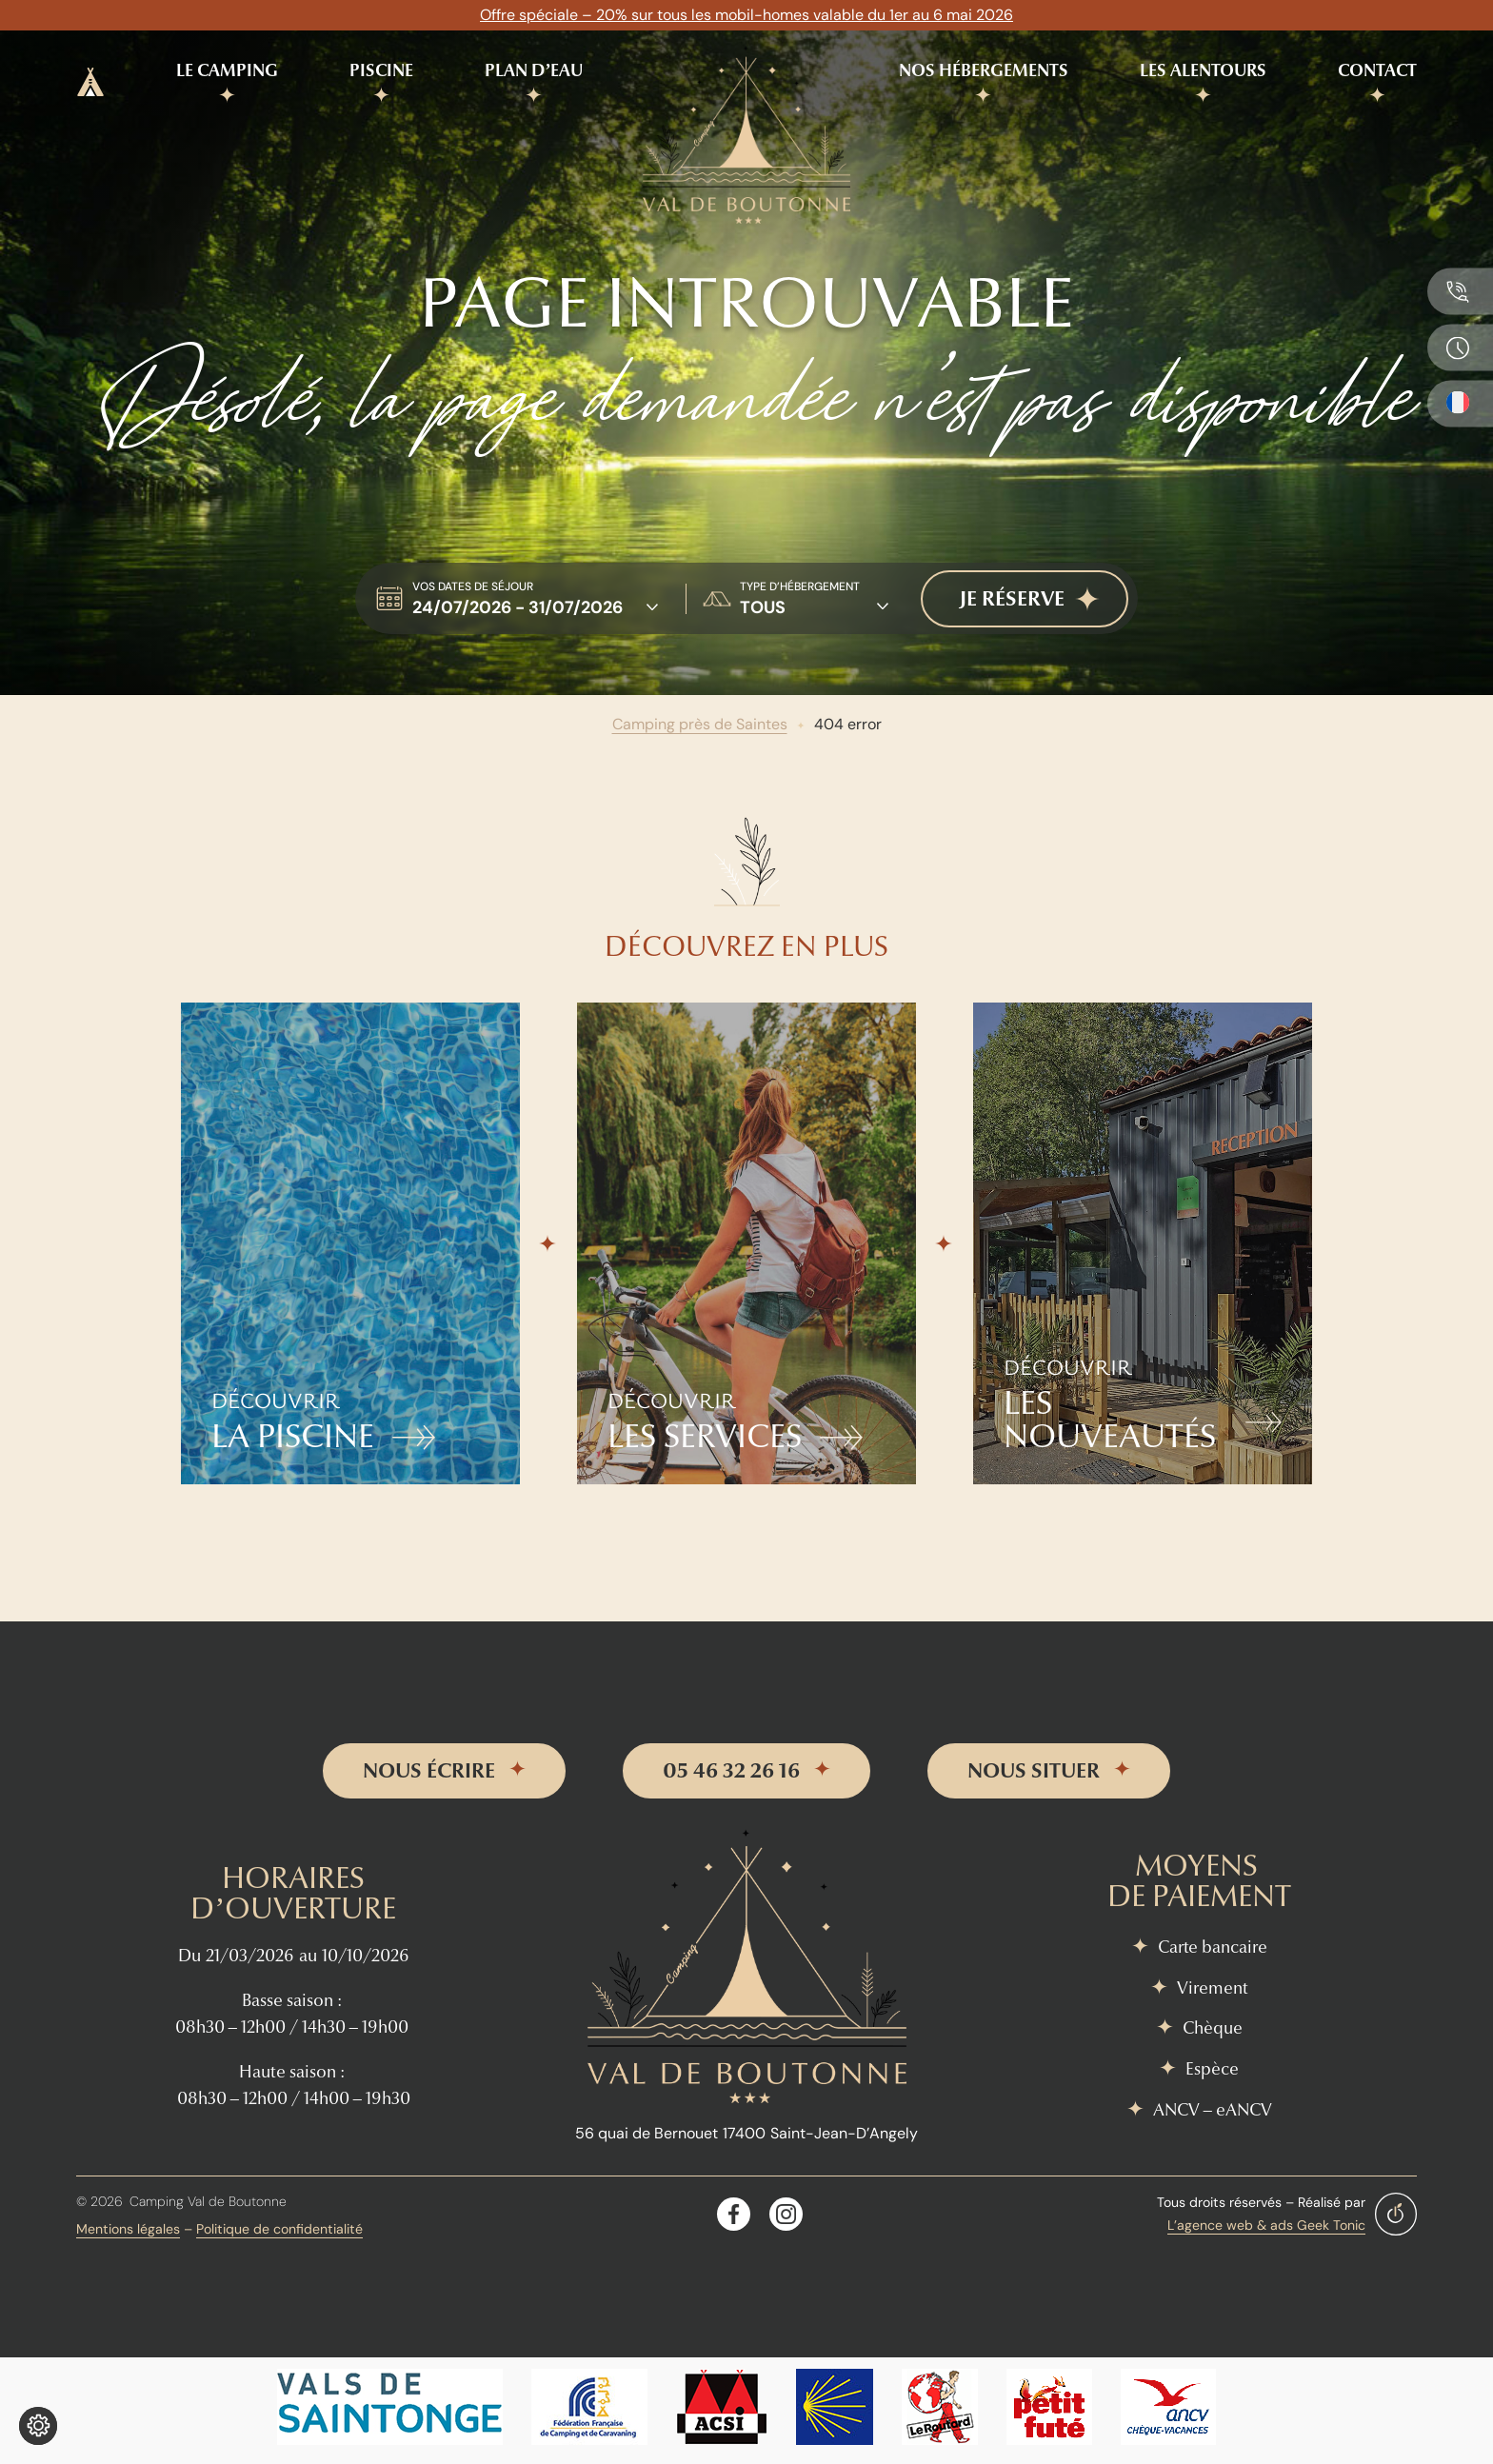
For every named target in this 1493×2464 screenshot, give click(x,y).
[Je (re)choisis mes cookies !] (38, 2426)
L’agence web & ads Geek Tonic (1266, 2225)
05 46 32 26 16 (731, 1771)
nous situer (1033, 1771)
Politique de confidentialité (279, 2228)
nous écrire (429, 1771)
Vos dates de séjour (472, 586)
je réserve (1012, 598)
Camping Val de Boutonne (208, 2201)
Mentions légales (128, 2228)
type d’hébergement (800, 586)
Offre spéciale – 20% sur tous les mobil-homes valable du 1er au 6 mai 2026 (746, 15)
